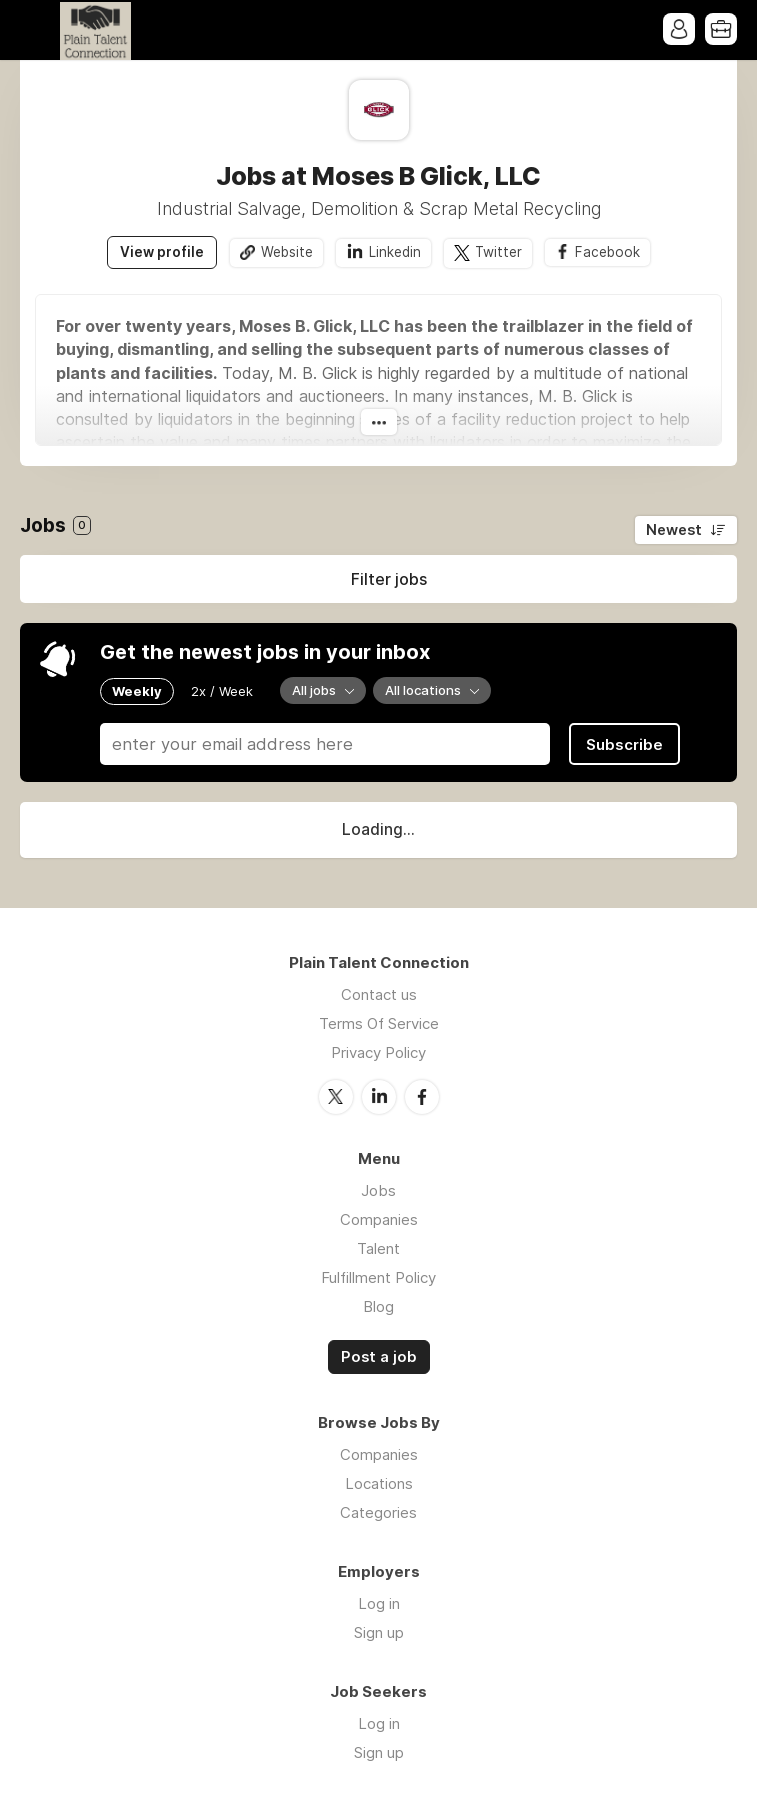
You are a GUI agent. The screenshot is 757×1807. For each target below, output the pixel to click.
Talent (378, 1248)
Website (287, 252)
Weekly (137, 691)
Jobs (378, 1190)
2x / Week (222, 691)
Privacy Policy (378, 1052)
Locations (379, 1483)
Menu (35, 30)
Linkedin (395, 252)
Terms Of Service (379, 1023)
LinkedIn (379, 1097)
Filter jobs (389, 579)
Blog (378, 1306)
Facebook (607, 252)
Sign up (379, 1632)
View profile (162, 252)
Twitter (498, 252)
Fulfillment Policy (378, 1277)
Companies (379, 1219)
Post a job (379, 1357)
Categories (378, 1512)
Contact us (379, 994)
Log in (379, 1603)
